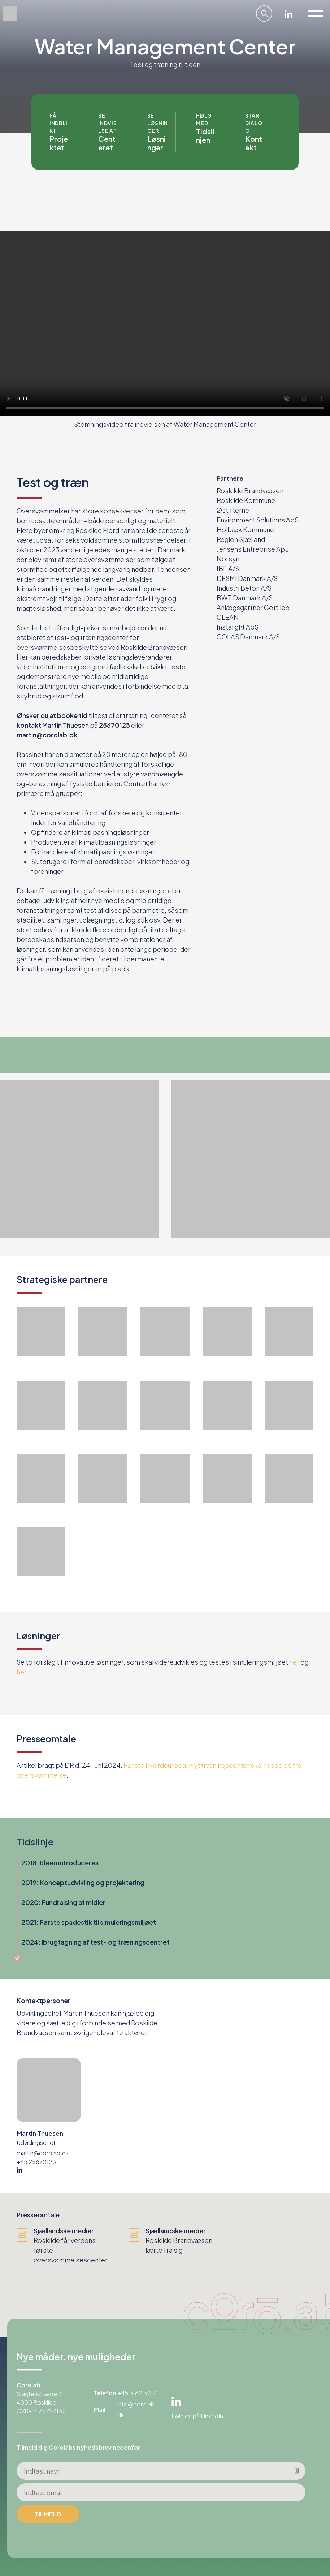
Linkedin (288, 14)
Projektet (58, 143)
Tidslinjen (205, 135)
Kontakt (253, 143)
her (294, 1662)
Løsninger (156, 143)
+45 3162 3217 (136, 2393)
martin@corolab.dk (43, 2153)
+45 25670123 (36, 2161)
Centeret (107, 143)
